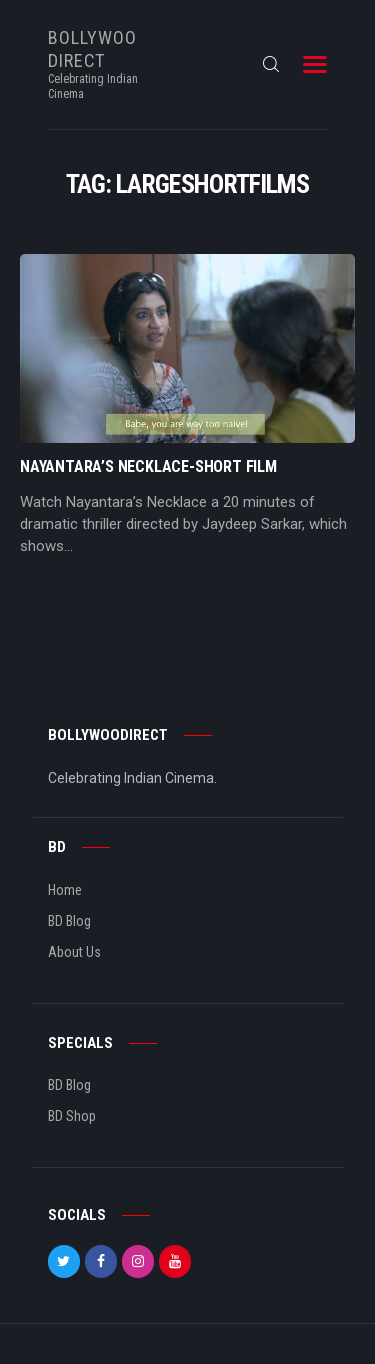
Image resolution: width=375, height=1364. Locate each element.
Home (65, 890)
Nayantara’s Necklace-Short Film (148, 467)
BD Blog (69, 921)
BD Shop (72, 1116)
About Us (74, 952)
